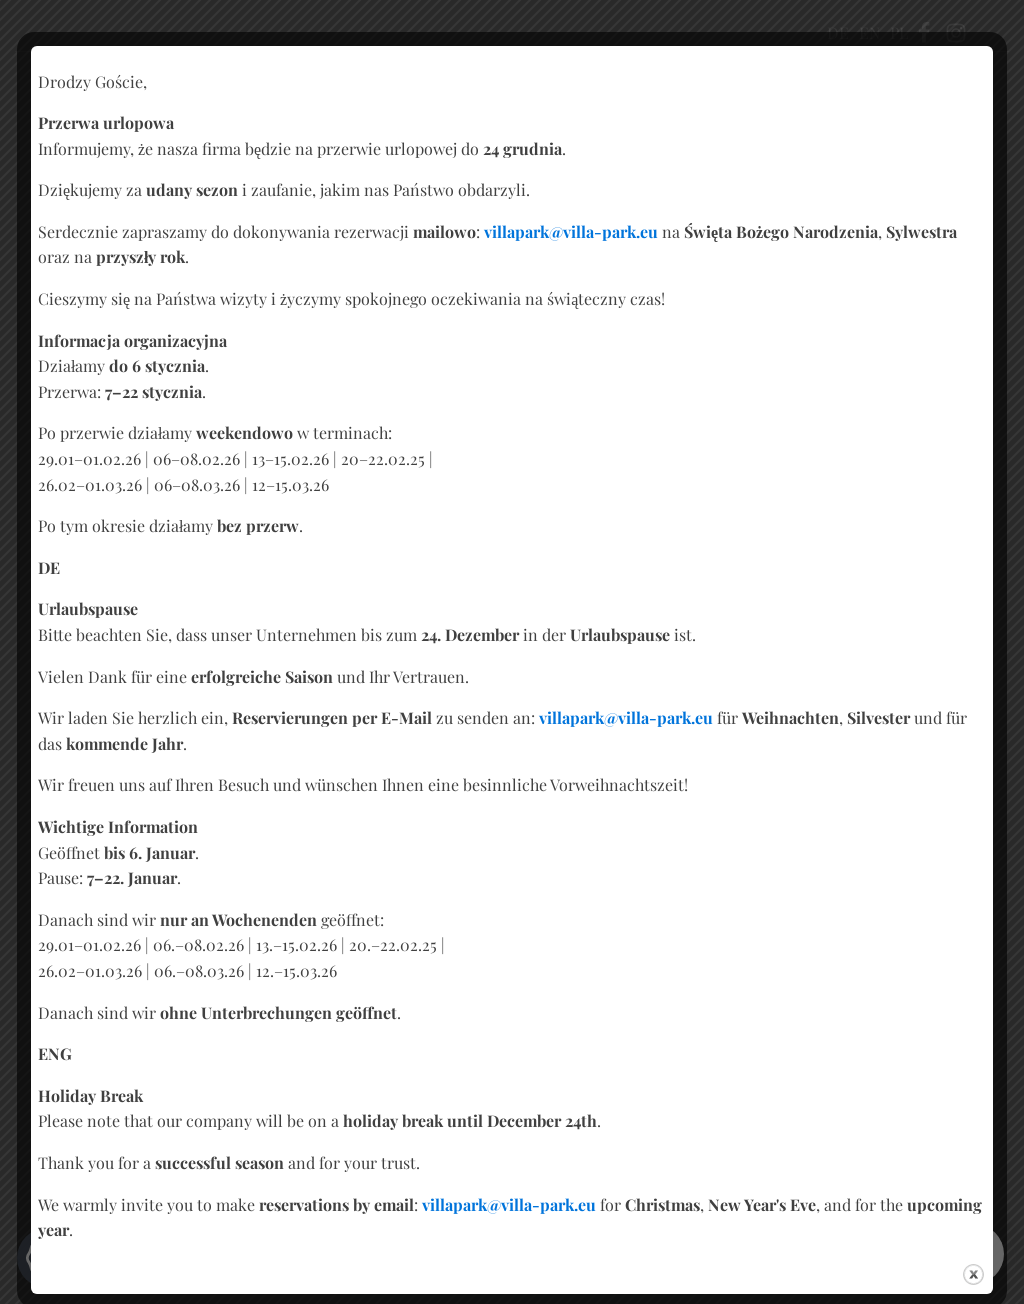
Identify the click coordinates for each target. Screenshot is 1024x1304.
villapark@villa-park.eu (571, 231)
